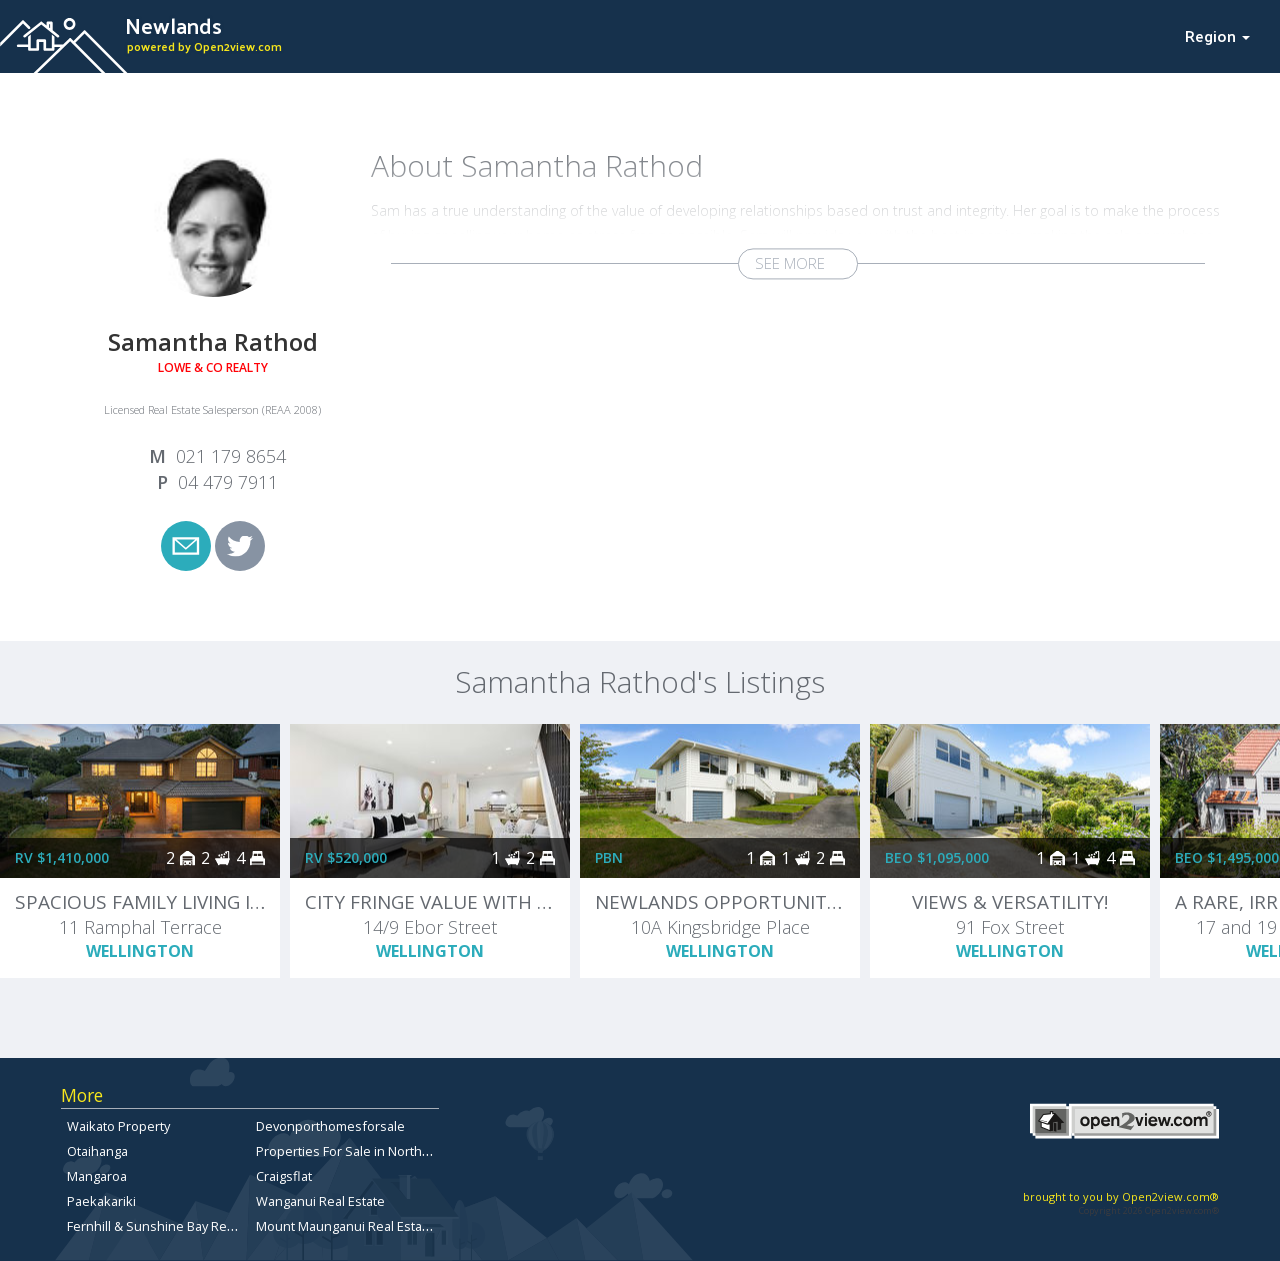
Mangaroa (97, 1176)
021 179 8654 (231, 456)
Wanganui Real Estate (320, 1201)
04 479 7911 (228, 482)
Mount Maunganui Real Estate (345, 1226)
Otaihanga (97, 1151)
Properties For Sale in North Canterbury (374, 1151)
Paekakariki (101, 1201)
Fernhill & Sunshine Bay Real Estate (172, 1226)
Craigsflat (284, 1176)
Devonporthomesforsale (330, 1126)
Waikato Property (118, 1126)
